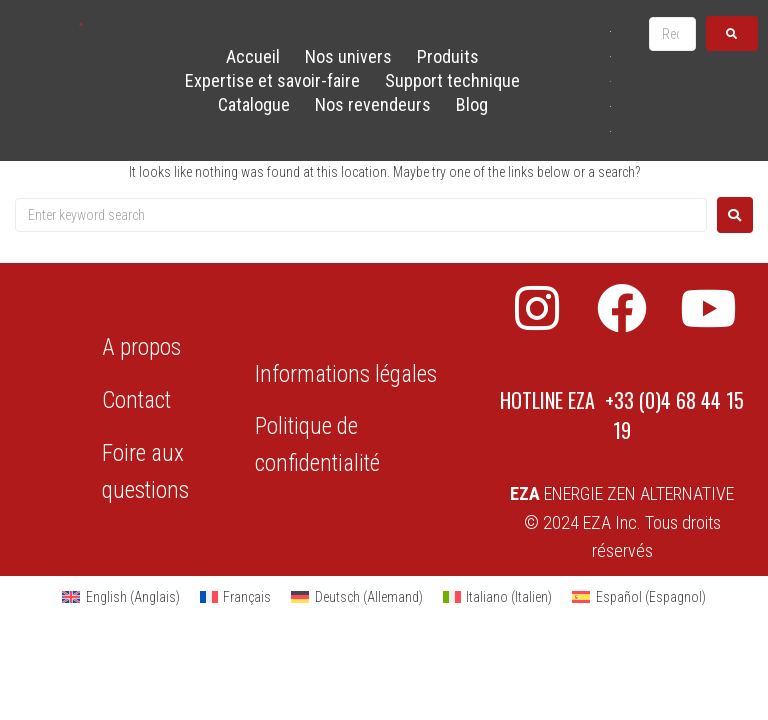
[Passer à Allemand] (610, 80)
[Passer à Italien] (610, 105)
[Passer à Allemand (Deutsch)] (357, 597)
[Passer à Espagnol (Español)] (639, 597)
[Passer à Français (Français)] (236, 597)
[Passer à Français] (610, 55)
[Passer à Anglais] (610, 30)
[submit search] (732, 33)
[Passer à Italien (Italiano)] (498, 597)
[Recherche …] (672, 34)
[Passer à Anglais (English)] (121, 597)
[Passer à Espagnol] (610, 130)
